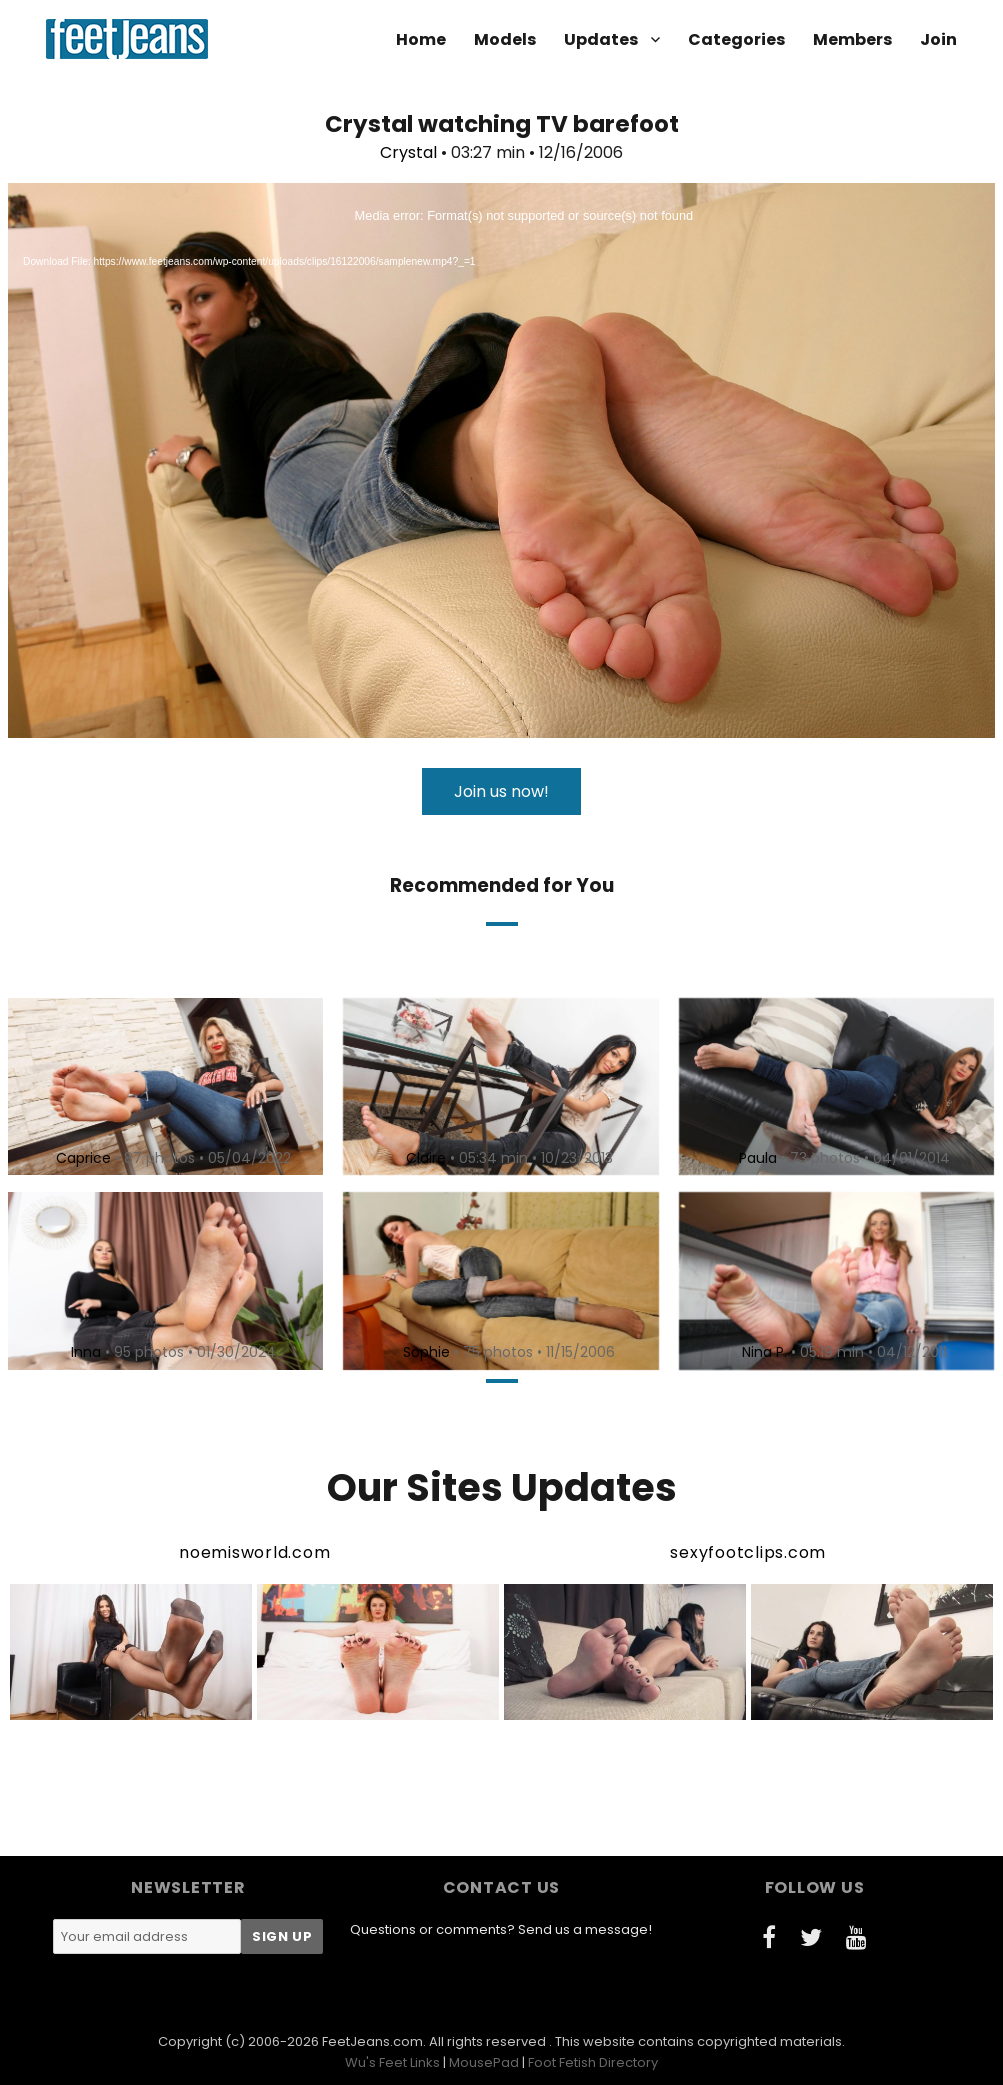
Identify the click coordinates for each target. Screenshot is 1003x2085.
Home (421, 39)
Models (505, 39)
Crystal (408, 152)
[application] (501, 460)
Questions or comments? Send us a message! (501, 1929)
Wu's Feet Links (392, 2062)
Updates (601, 39)
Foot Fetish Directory (593, 2062)
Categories (736, 39)
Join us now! (501, 791)
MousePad (484, 2062)
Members (852, 39)
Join (938, 39)
